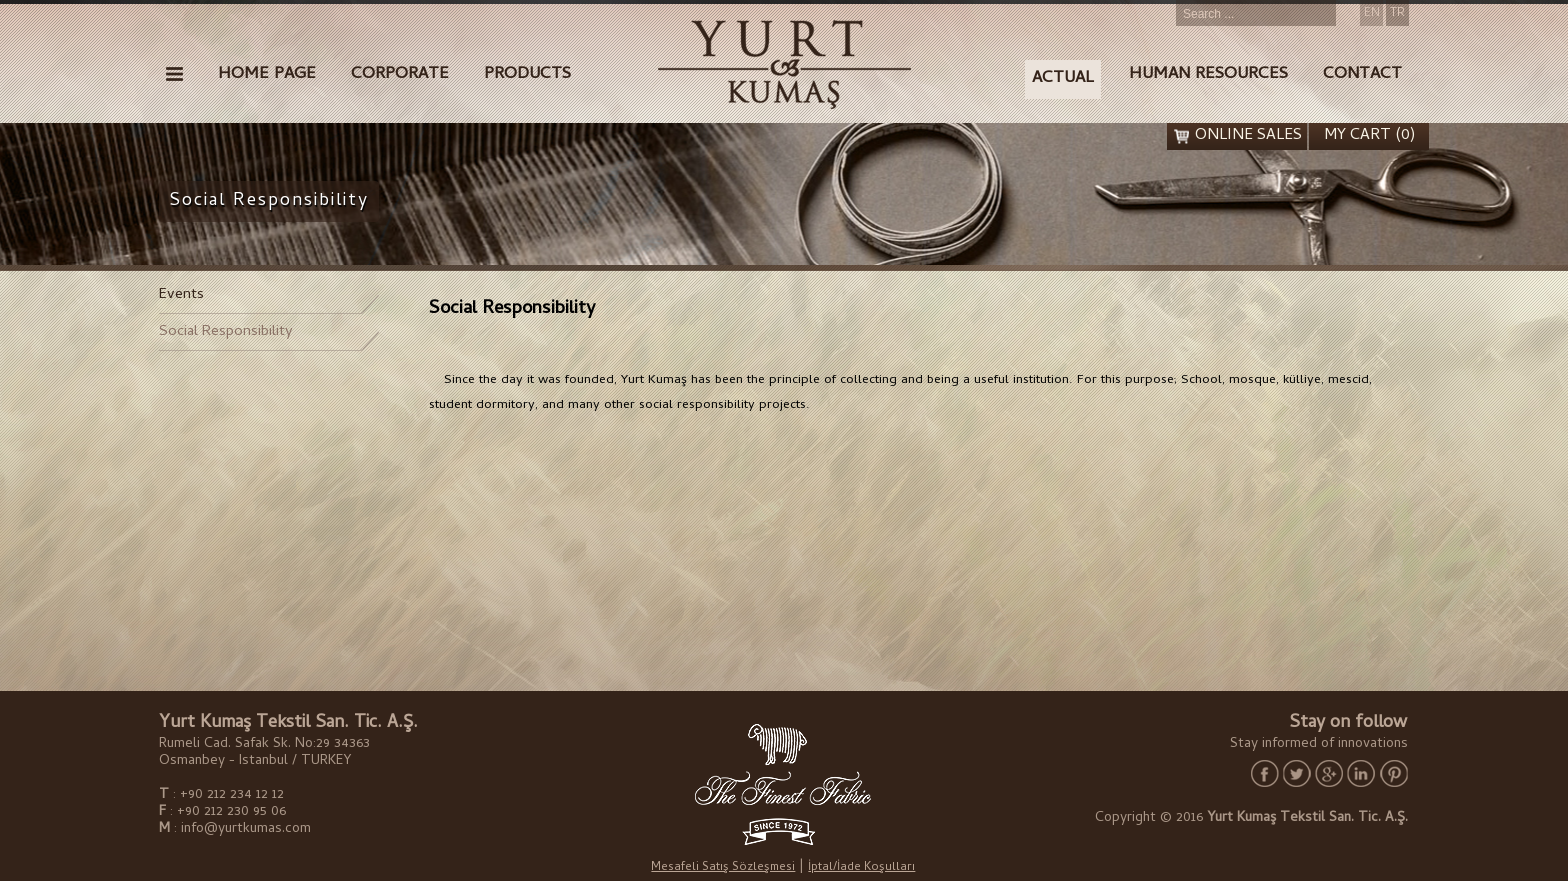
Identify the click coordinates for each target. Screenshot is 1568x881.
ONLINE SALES (1248, 136)
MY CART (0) (1369, 136)
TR (1397, 14)
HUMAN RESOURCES (1208, 75)
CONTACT (1362, 75)
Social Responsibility (226, 332)
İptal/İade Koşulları (861, 868)
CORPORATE (400, 75)
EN (1372, 14)
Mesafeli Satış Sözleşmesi (723, 868)
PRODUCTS (527, 75)
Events (181, 295)
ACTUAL (1063, 79)
